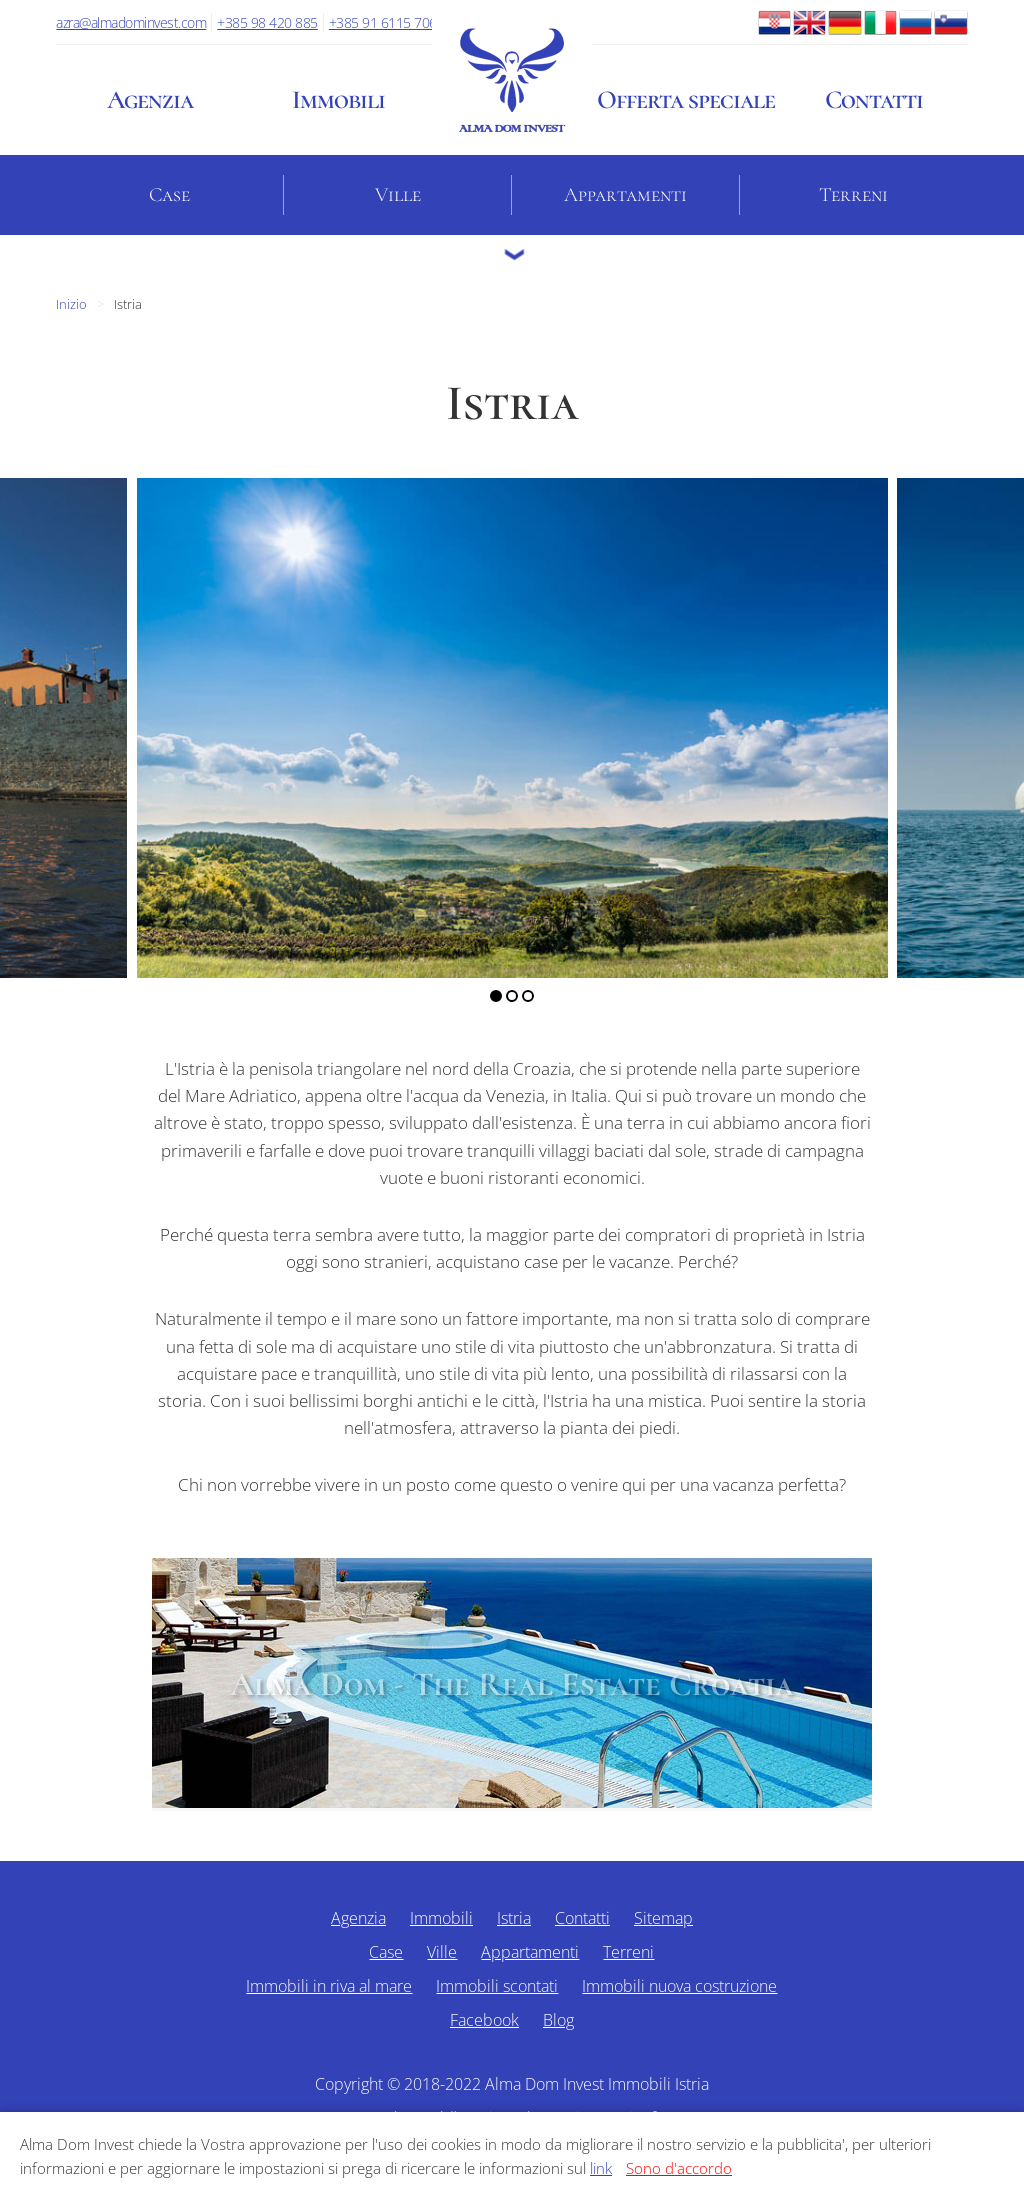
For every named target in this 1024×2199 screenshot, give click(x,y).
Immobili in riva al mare (329, 1986)
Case (169, 195)
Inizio (71, 304)
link (601, 2168)
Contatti (874, 99)
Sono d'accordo (679, 2168)
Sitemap (663, 1918)
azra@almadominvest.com (131, 22)
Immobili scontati (497, 1986)
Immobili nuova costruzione (679, 1986)
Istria (514, 1918)
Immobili (338, 99)
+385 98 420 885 (267, 22)
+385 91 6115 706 (383, 22)
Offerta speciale (686, 99)
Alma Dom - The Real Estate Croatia (512, 1684)
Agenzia (150, 99)
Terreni (853, 195)
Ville (398, 195)
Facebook (484, 2020)
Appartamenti (625, 195)
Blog (558, 2020)
